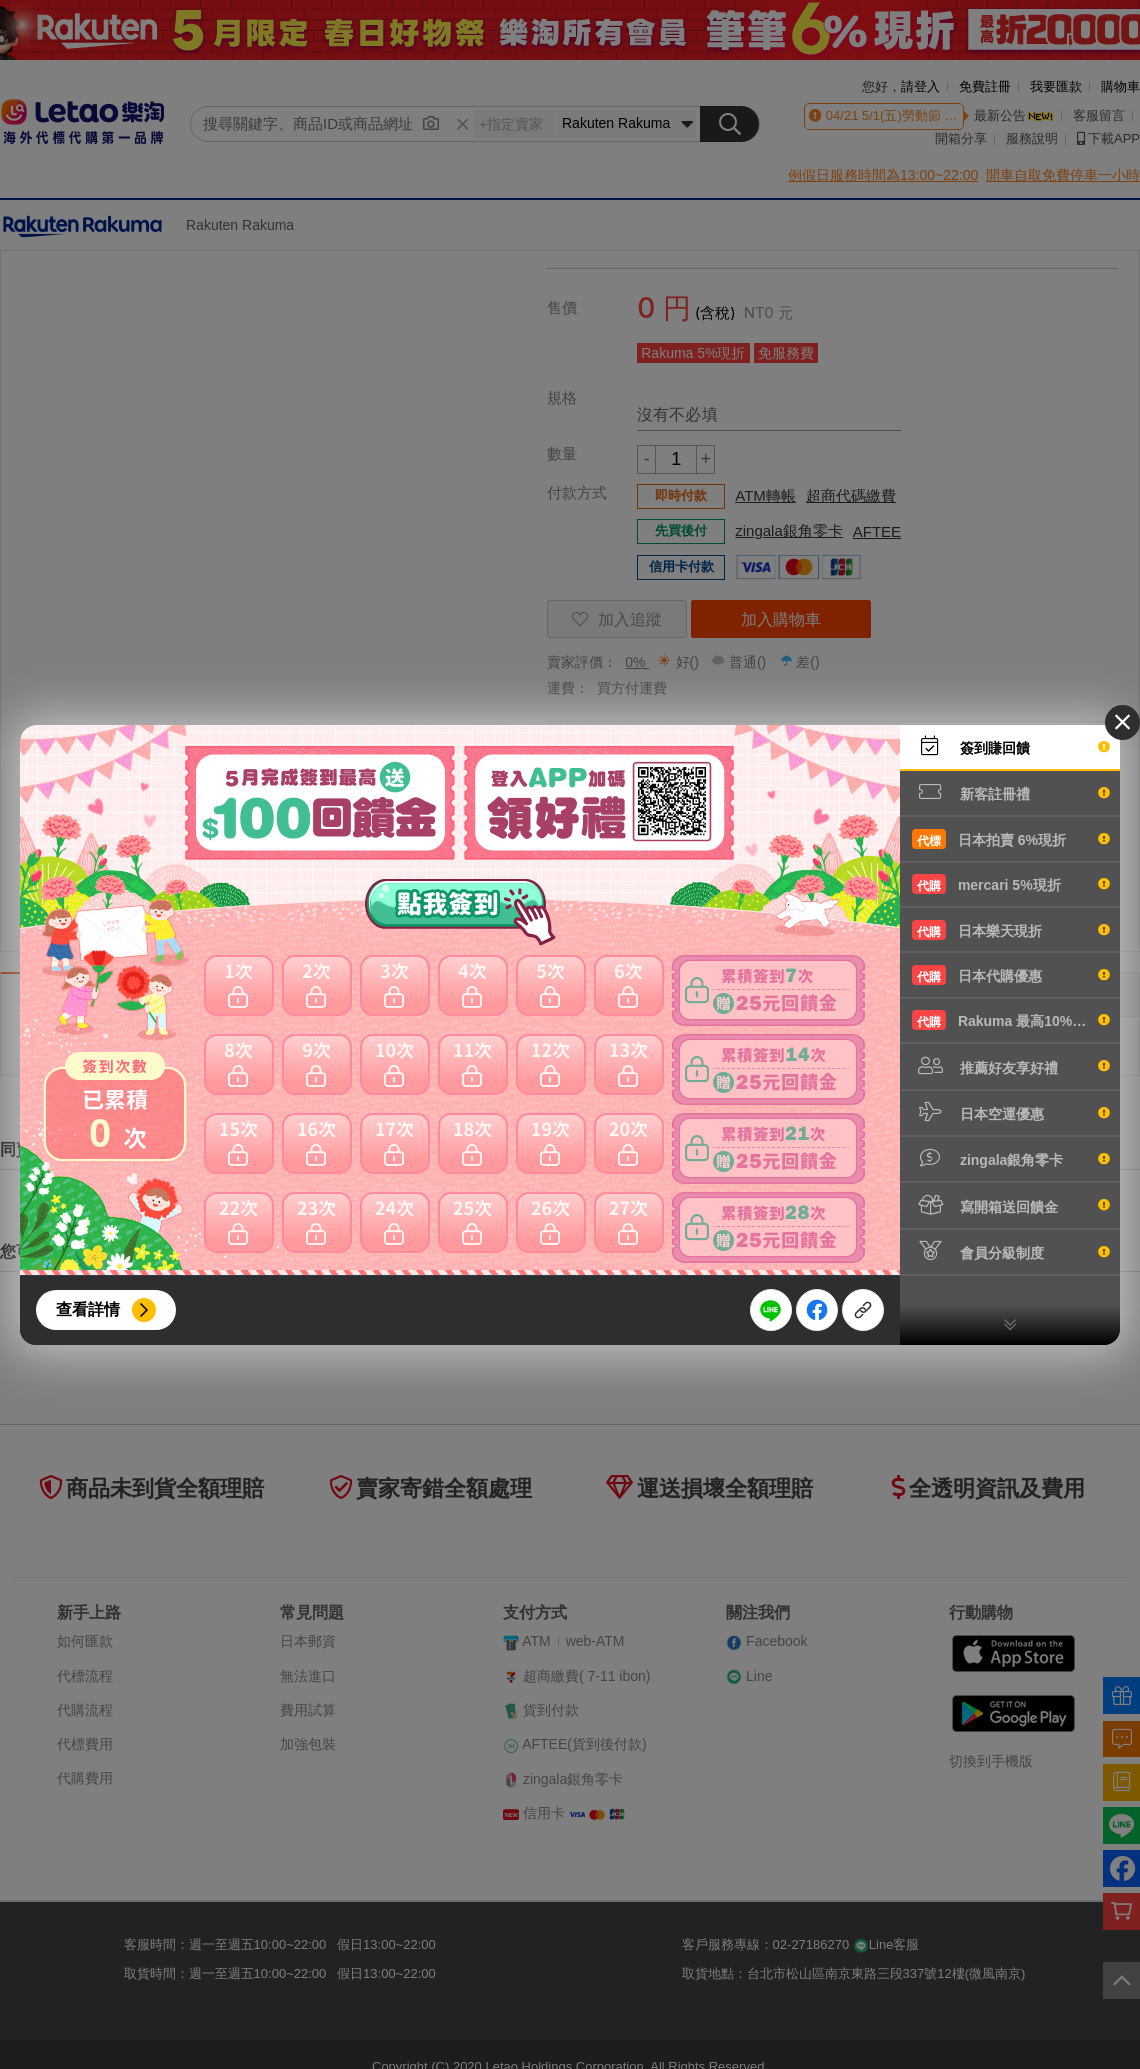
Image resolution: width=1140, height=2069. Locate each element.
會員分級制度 (1011, 1251)
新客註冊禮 (1011, 792)
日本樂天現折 (1011, 930)
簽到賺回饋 (1011, 746)
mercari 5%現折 (1011, 884)
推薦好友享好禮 (1011, 1066)
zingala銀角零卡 (1011, 1158)
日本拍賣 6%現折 (1011, 839)
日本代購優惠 (1011, 975)
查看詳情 (88, 1309)
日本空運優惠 (1011, 1112)
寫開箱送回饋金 (1011, 1205)
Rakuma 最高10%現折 (1011, 1020)
